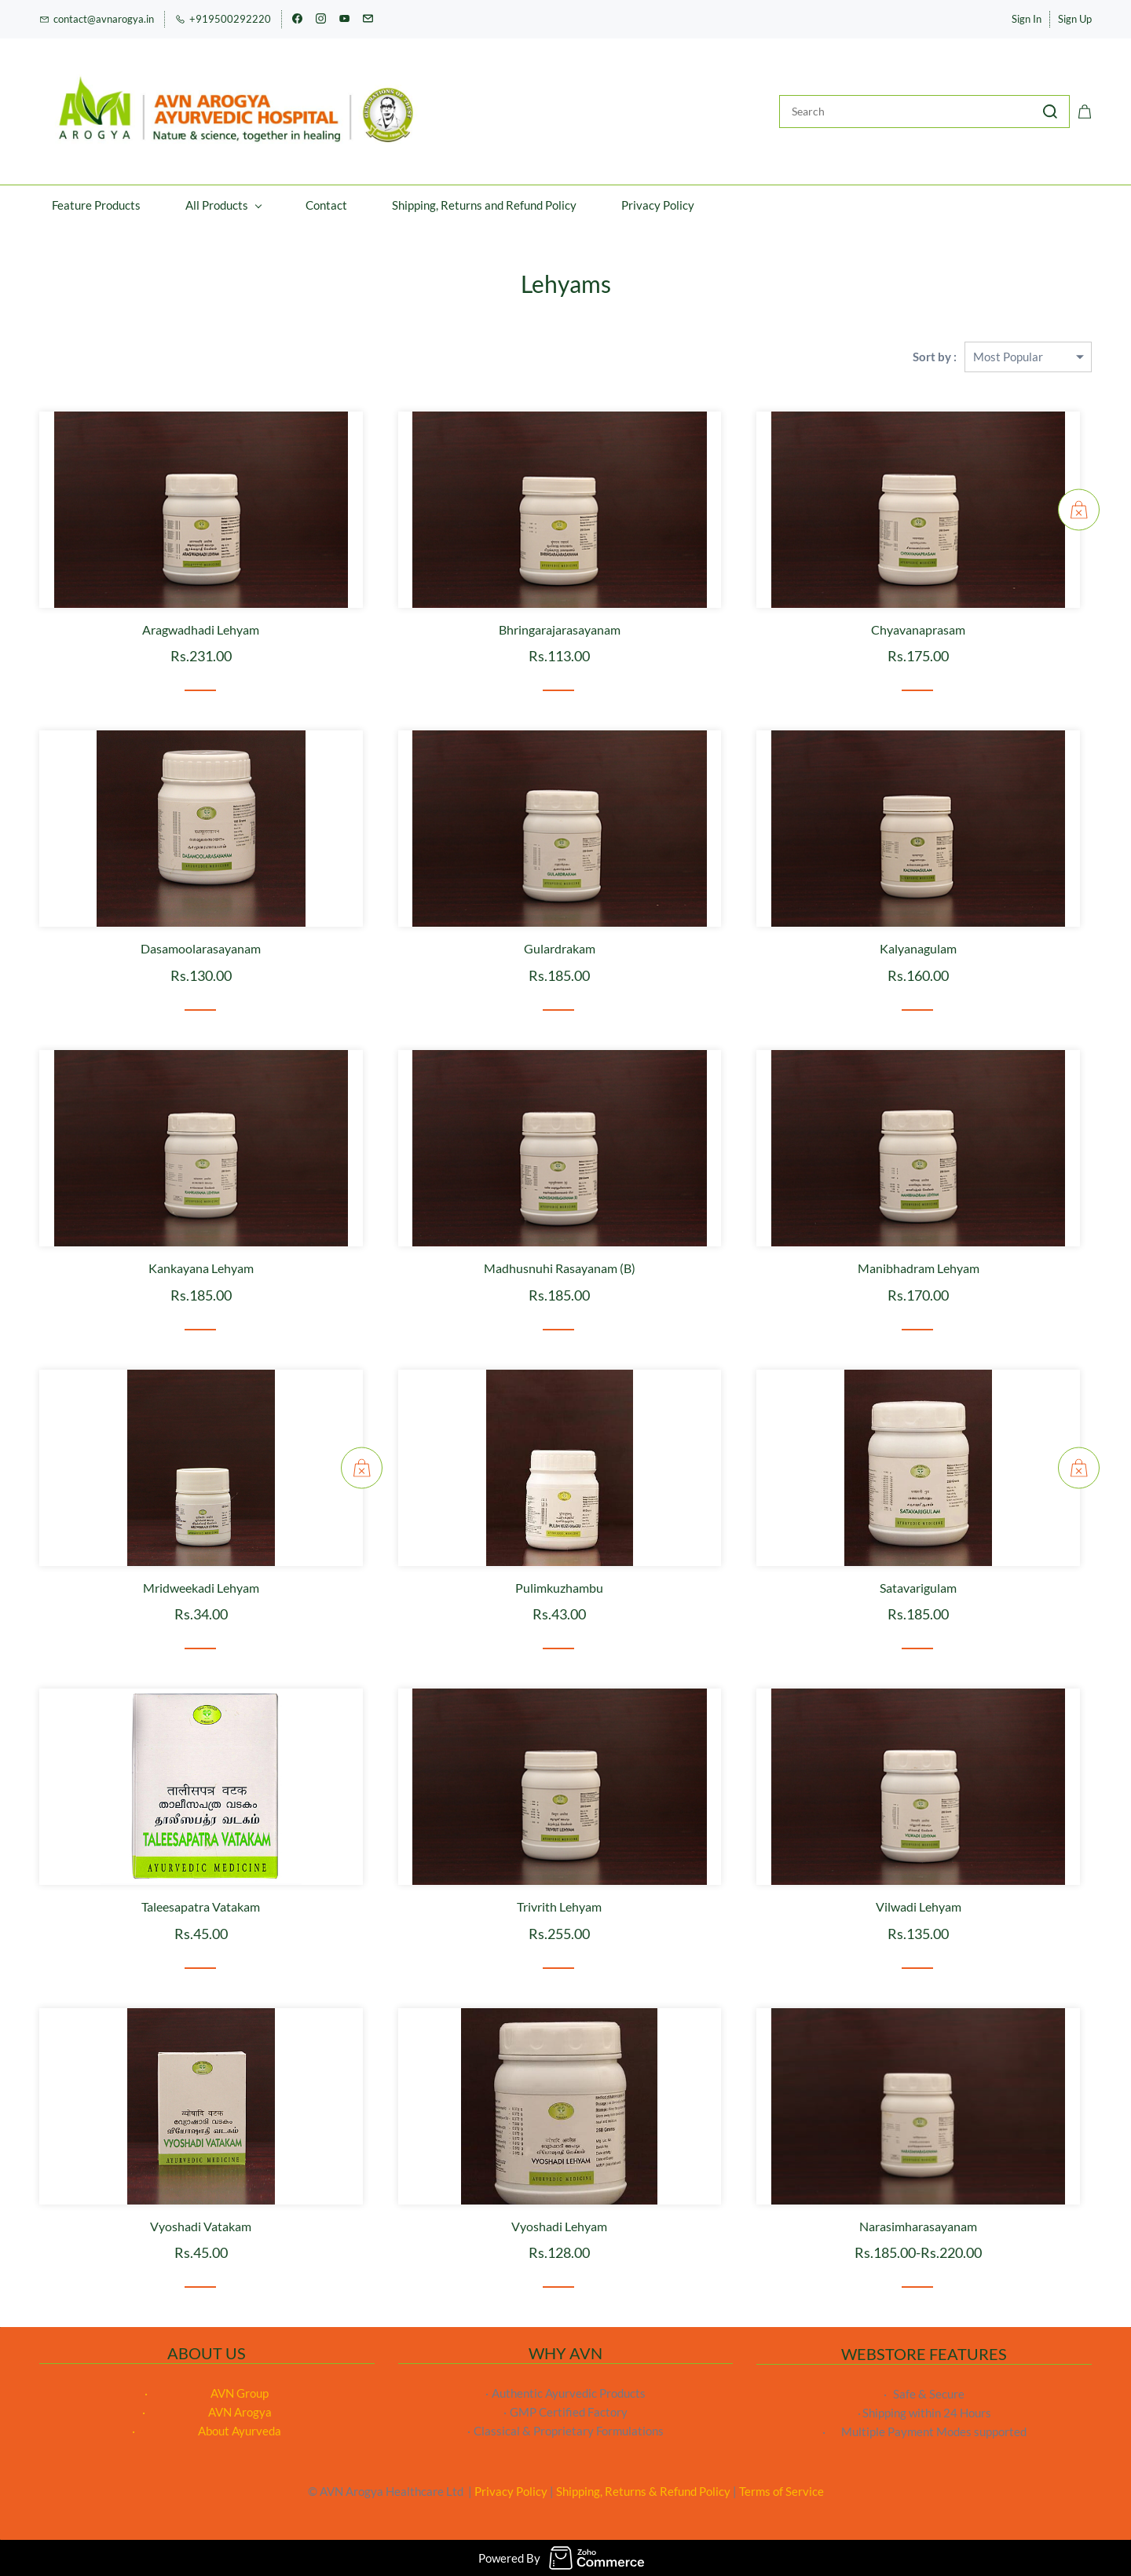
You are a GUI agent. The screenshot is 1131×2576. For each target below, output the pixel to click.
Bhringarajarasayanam (559, 629)
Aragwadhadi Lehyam (200, 629)
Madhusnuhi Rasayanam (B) (559, 1268)
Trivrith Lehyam (559, 1906)
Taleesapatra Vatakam (200, 1906)
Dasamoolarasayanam (201, 948)
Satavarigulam (918, 1587)
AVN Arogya (240, 2412)
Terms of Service (781, 2491)
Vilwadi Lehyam (918, 1906)
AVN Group (239, 2393)
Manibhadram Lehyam (918, 1268)
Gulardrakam (559, 948)
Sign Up (1075, 19)
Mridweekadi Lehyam (201, 1587)
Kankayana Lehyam (201, 1268)
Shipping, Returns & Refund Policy (643, 2491)
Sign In (1026, 19)
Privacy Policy (510, 2491)
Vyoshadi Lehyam (559, 2226)
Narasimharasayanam (918, 2226)
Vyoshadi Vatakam (200, 2226)
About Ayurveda (239, 2431)
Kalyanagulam (918, 948)
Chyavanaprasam (918, 629)
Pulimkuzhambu (559, 1587)
